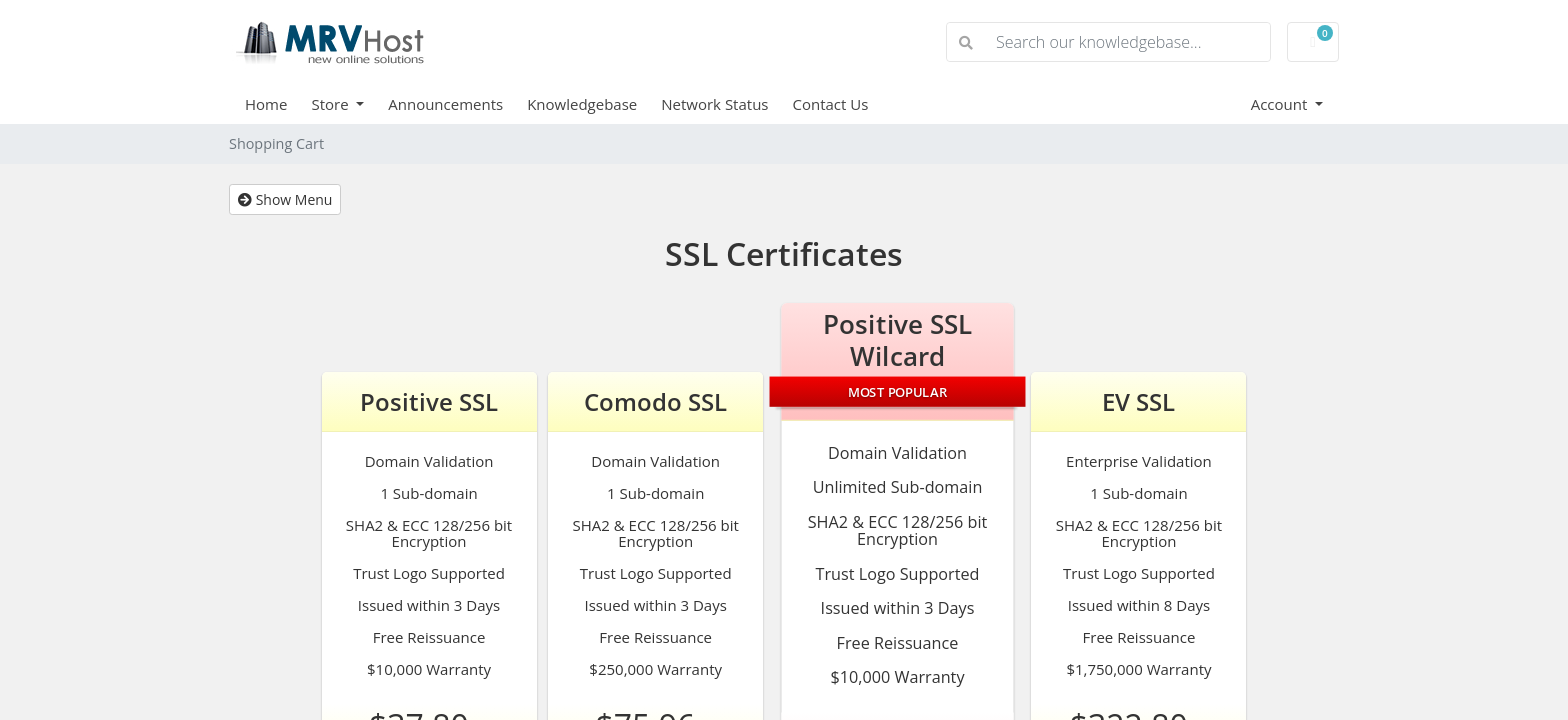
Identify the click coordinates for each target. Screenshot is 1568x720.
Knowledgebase (582, 104)
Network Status (714, 104)
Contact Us (831, 104)
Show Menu (285, 199)
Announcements (445, 104)
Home (266, 104)
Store (331, 104)
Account (1281, 104)
